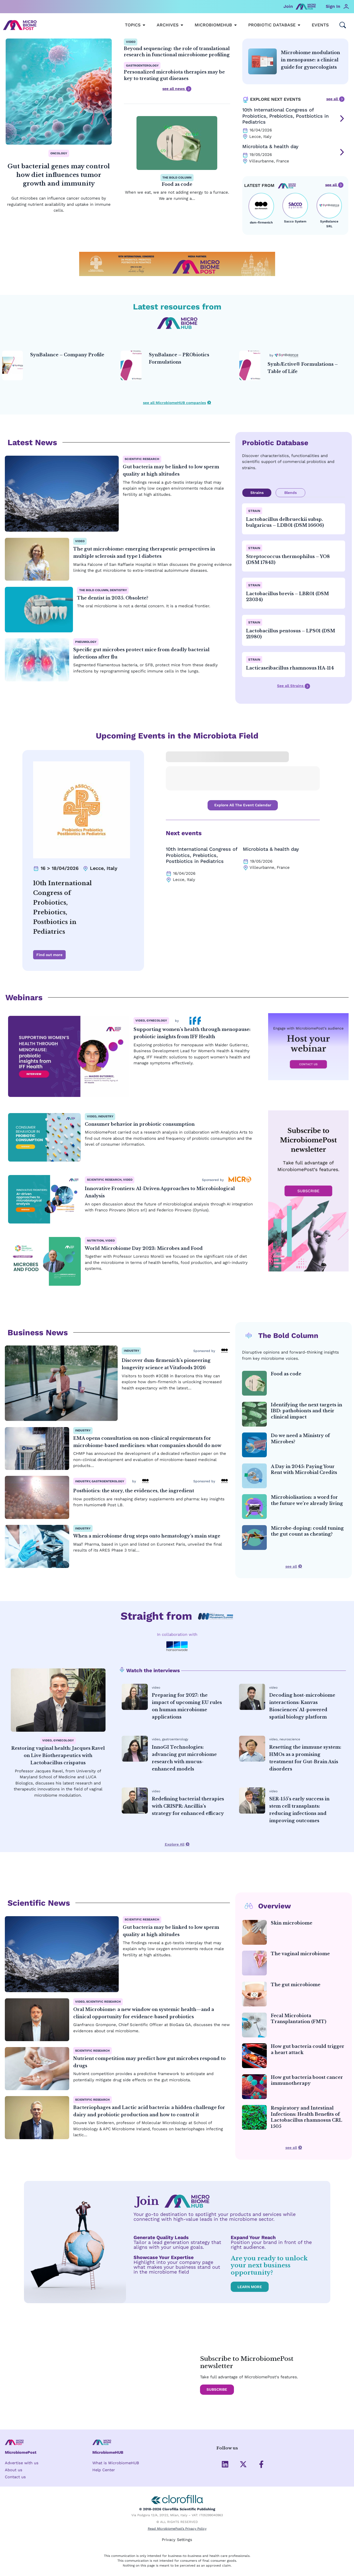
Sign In (333, 6)
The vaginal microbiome (300, 1954)
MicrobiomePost (21, 2452)
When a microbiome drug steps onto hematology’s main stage (146, 1536)
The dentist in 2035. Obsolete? (112, 598)
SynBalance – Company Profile (67, 355)
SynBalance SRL (329, 224)
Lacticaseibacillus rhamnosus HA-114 (290, 668)
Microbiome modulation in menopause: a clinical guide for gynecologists (310, 60)
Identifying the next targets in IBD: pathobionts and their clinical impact (306, 1411)
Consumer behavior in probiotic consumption (140, 1124)
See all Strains (293, 686)
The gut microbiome (295, 1985)
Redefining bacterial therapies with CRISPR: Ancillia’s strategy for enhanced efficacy (188, 1807)
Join (288, 6)
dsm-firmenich (261, 223)
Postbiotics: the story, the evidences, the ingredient (133, 1491)
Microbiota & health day (270, 146)
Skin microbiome (291, 1923)
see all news (176, 88)
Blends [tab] (290, 493)
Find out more (49, 955)
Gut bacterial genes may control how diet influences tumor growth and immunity (59, 175)
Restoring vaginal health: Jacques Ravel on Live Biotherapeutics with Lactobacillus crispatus (58, 1756)
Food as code (177, 184)
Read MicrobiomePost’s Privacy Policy (177, 2530)
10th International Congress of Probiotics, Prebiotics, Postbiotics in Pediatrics (285, 116)
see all (335, 99)
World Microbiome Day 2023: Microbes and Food (144, 1248)
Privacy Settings (177, 2540)
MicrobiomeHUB (108, 2452)
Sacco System (295, 222)
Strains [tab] (257, 493)
